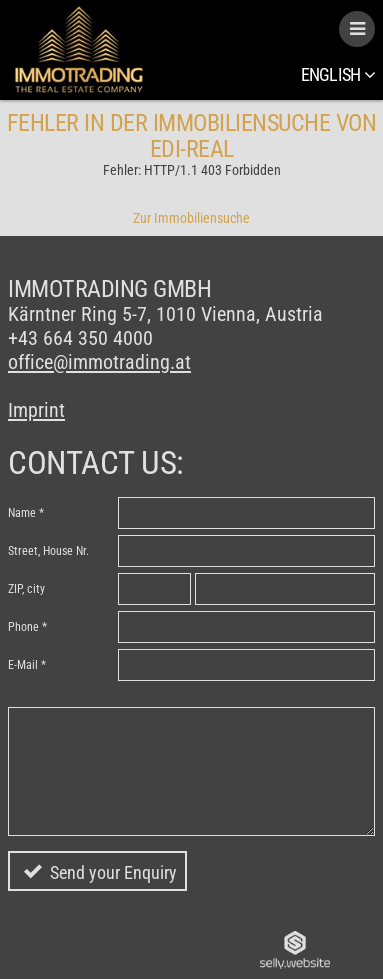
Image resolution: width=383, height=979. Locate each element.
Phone (23, 627)
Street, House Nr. (48, 551)
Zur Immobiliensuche (191, 218)
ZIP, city (26, 589)
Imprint (36, 410)
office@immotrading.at (99, 362)
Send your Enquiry (113, 872)
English (338, 74)
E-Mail (23, 665)
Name (22, 513)
